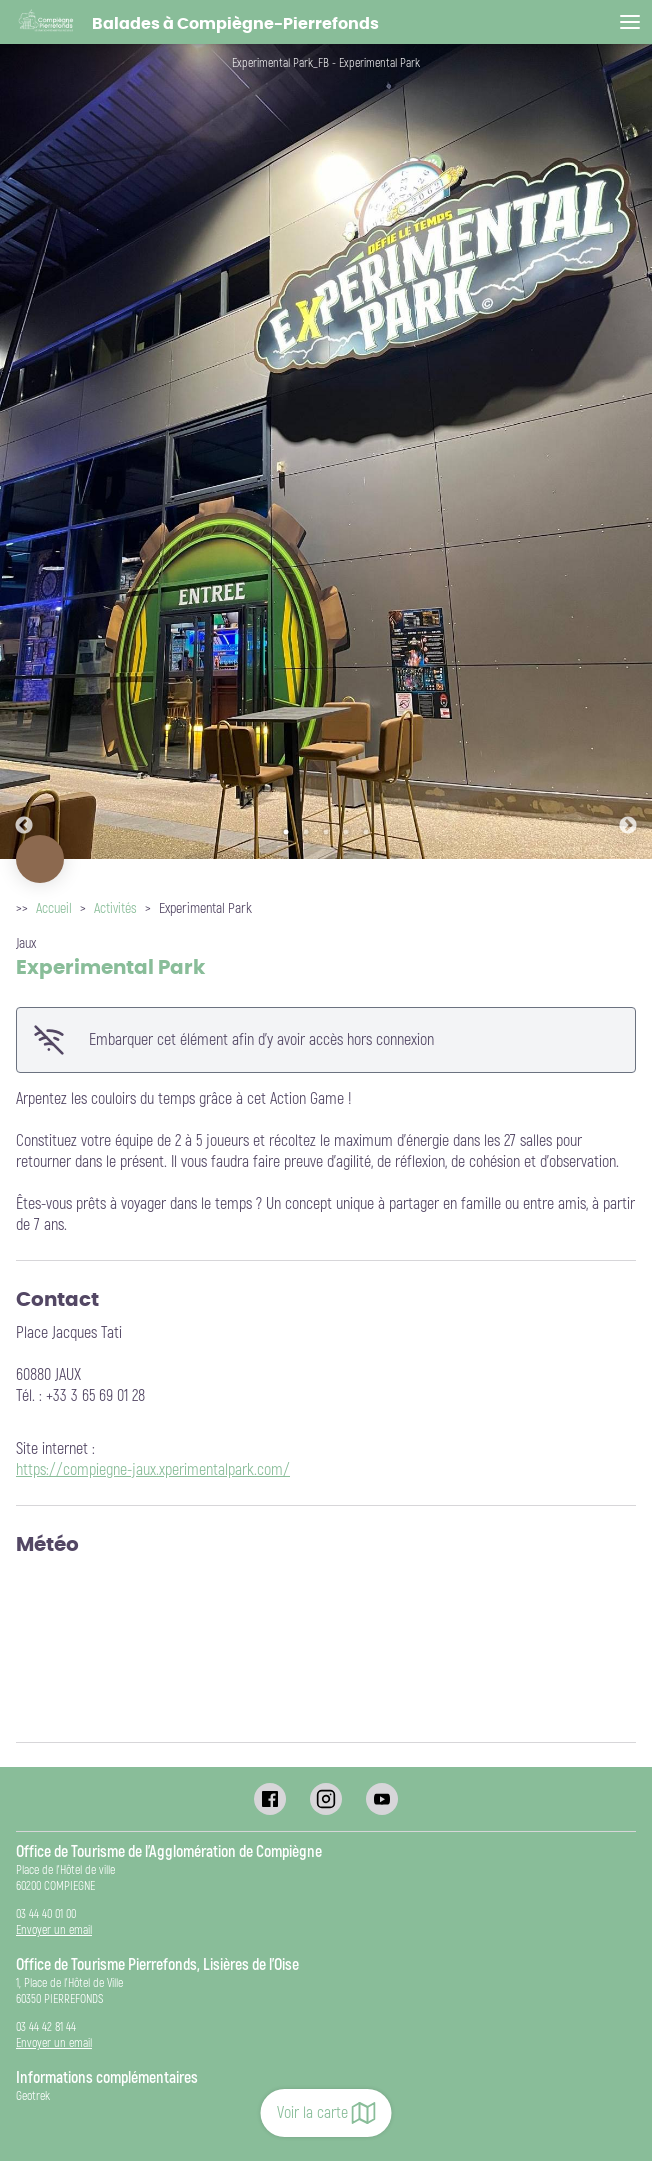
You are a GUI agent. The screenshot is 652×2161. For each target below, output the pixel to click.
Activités (115, 908)
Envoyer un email (54, 1930)
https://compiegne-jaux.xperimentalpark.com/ (153, 1470)
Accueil (54, 908)
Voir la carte (326, 2113)
